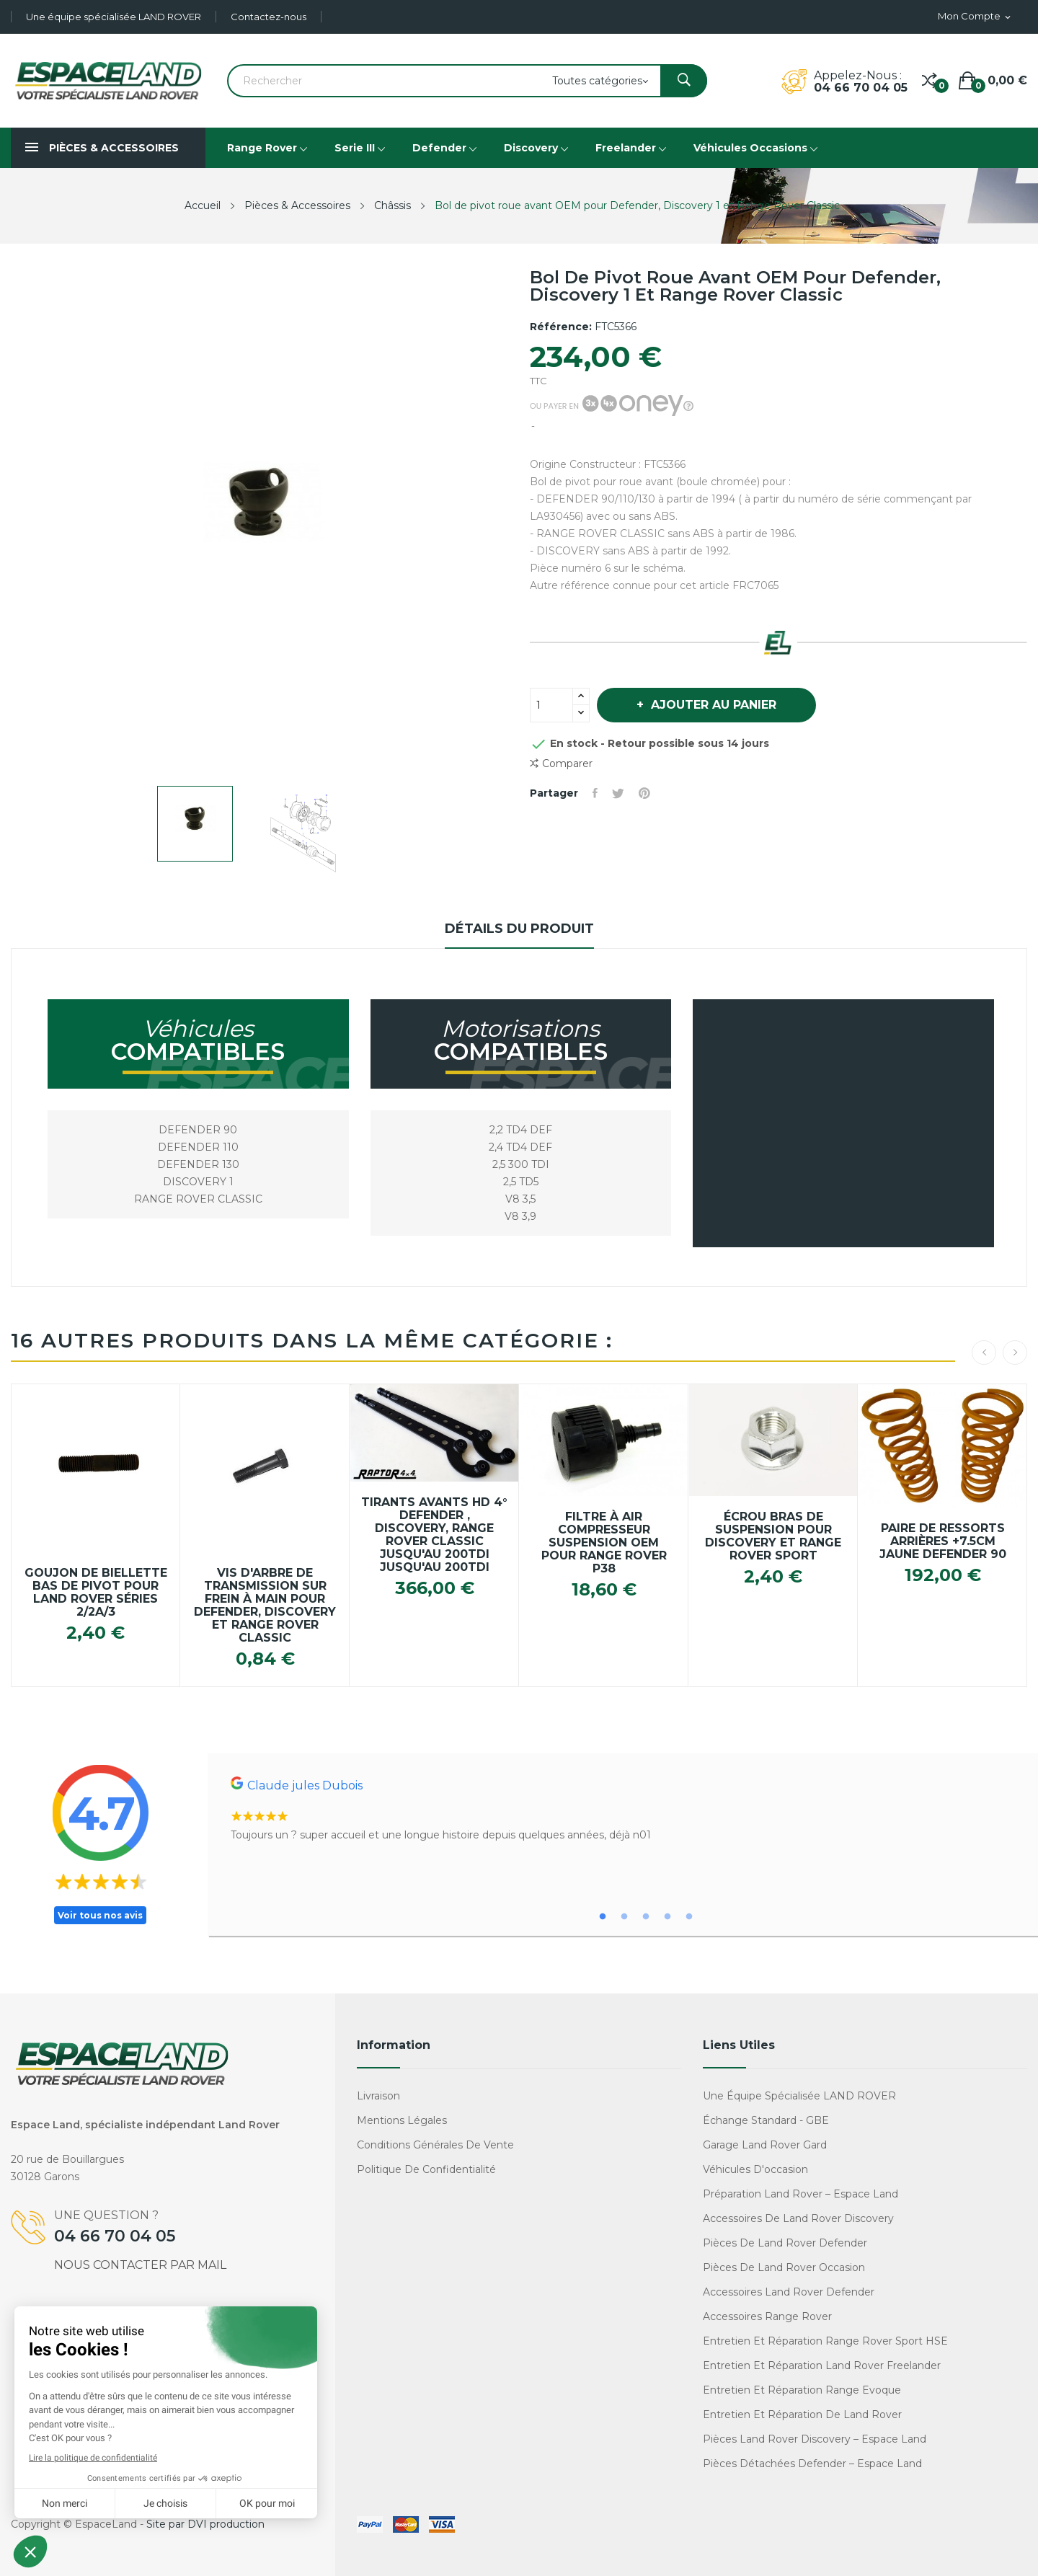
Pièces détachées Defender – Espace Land (812, 2463)
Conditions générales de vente (435, 2144)
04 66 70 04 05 (861, 87)
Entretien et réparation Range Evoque (802, 2390)
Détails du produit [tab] (519, 929)
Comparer (561, 764)
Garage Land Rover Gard (765, 2144)
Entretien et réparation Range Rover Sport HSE (825, 2340)
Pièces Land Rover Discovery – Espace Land (814, 2439)
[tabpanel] (623, 1810)
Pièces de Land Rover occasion (784, 2267)
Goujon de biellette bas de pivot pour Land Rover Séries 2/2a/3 (96, 1593)
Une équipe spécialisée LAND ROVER (113, 16)
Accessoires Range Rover (767, 2316)
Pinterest (644, 793)
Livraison (378, 2095)
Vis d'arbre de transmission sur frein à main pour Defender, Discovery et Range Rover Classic (265, 1606)
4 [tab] (667, 1917)
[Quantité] (551, 705)
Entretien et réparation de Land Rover (802, 2414)
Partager (595, 793)
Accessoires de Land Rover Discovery (798, 2218)
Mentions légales (402, 2120)
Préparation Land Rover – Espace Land (800, 2193)
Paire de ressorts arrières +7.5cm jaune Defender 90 (942, 1541)
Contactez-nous (268, 16)
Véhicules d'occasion (755, 2169)
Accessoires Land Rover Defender (788, 2291)
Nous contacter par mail (140, 2265)
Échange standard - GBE (766, 2120)
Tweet (618, 793)
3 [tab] (646, 1917)
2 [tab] (624, 1917)
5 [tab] (689, 1917)
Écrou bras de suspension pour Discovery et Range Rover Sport (773, 1536)
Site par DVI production (205, 2524)
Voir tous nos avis (100, 1915)
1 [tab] (602, 1917)
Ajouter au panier (711, 705)
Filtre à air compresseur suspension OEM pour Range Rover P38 (604, 1542)
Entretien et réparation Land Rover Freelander (822, 2365)
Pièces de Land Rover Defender (785, 2242)
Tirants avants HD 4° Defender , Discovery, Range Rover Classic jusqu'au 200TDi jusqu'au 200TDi (434, 1535)
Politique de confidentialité (426, 2169)
